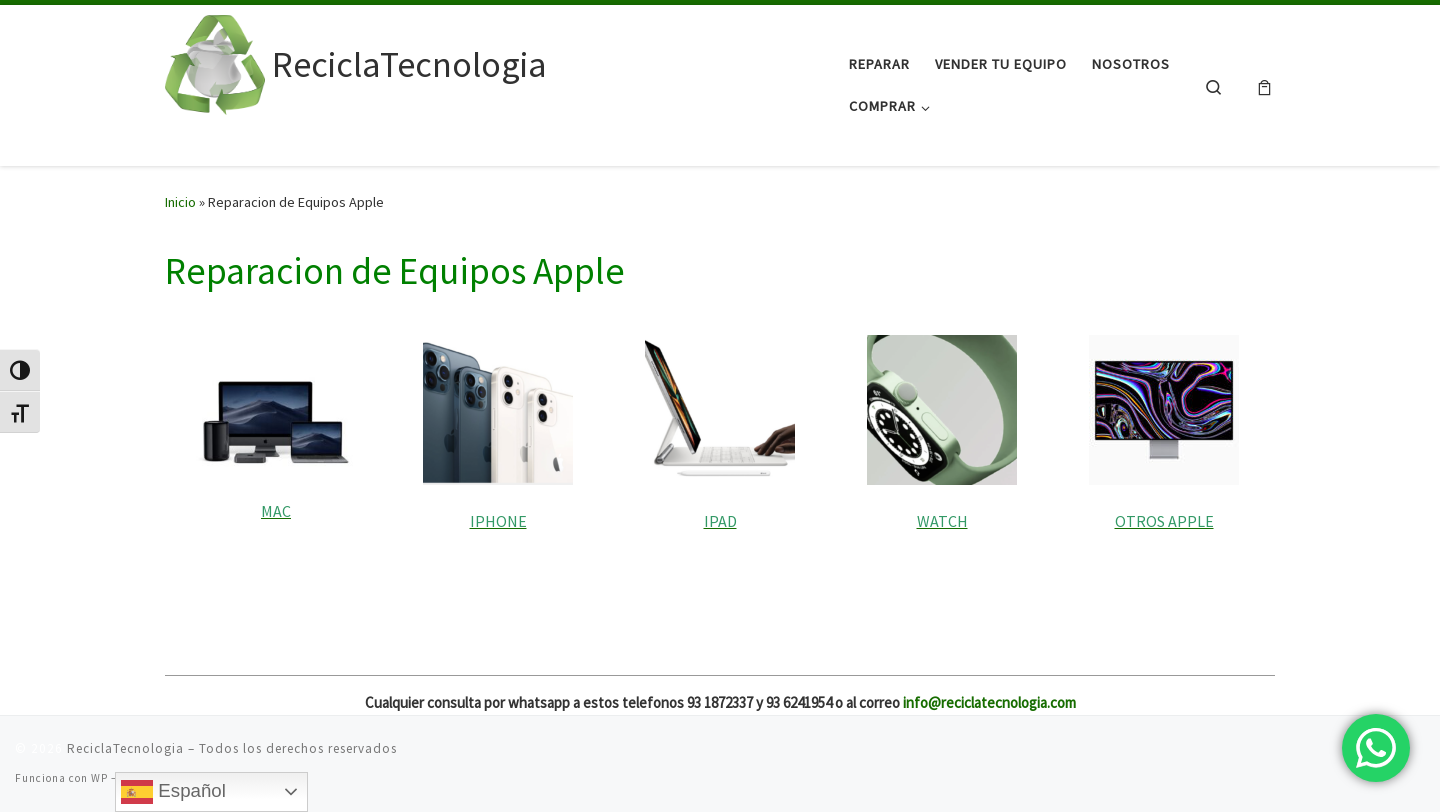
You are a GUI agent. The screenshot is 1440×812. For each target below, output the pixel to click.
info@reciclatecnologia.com (989, 702)
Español (173, 792)
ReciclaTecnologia (125, 748)
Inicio (180, 202)
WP (99, 778)
